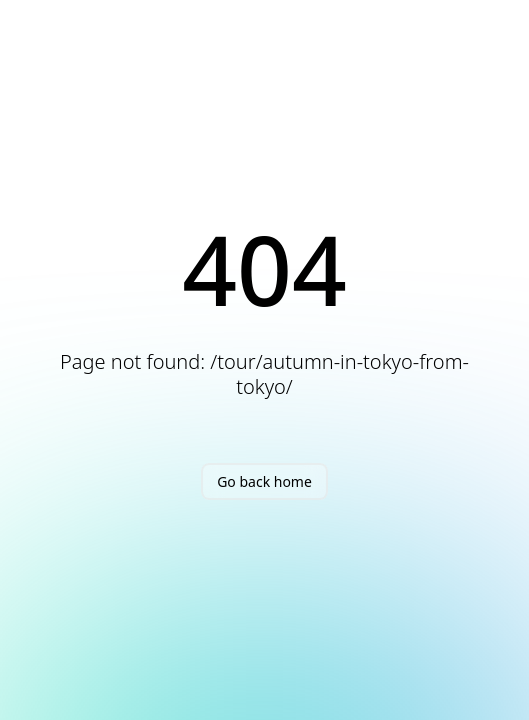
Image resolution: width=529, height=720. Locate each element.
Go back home (264, 481)
